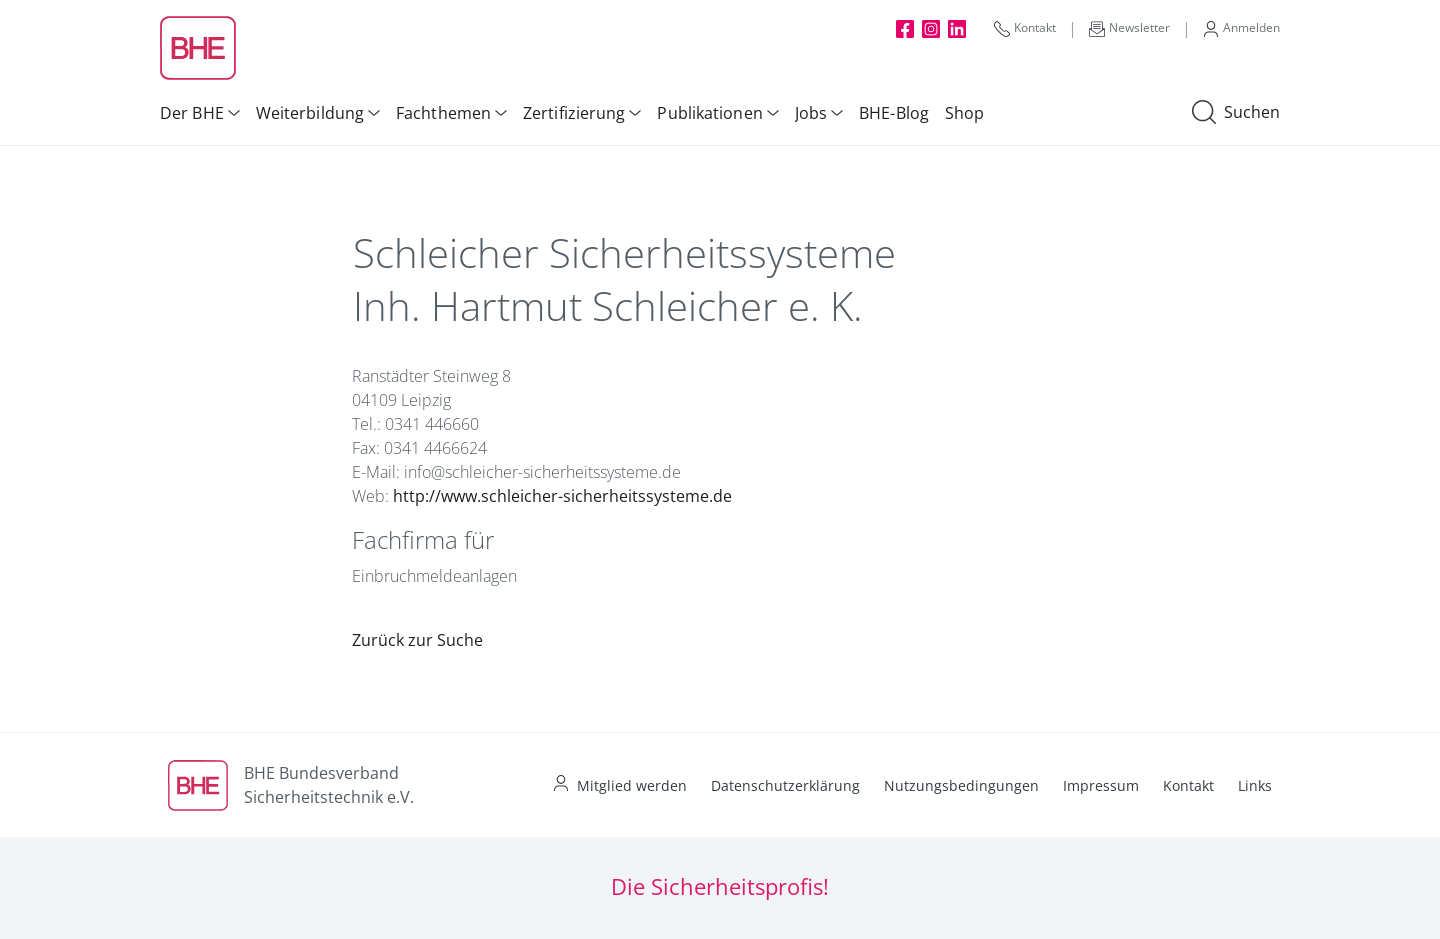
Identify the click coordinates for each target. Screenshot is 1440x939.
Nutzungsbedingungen (961, 785)
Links (1255, 785)
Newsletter (1129, 28)
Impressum (1101, 785)
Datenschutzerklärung (785, 785)
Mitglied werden (632, 785)
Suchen (1236, 113)
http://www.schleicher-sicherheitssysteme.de (562, 496)
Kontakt (1025, 28)
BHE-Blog (894, 113)
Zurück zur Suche (417, 640)
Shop (964, 113)
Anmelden (1241, 28)
